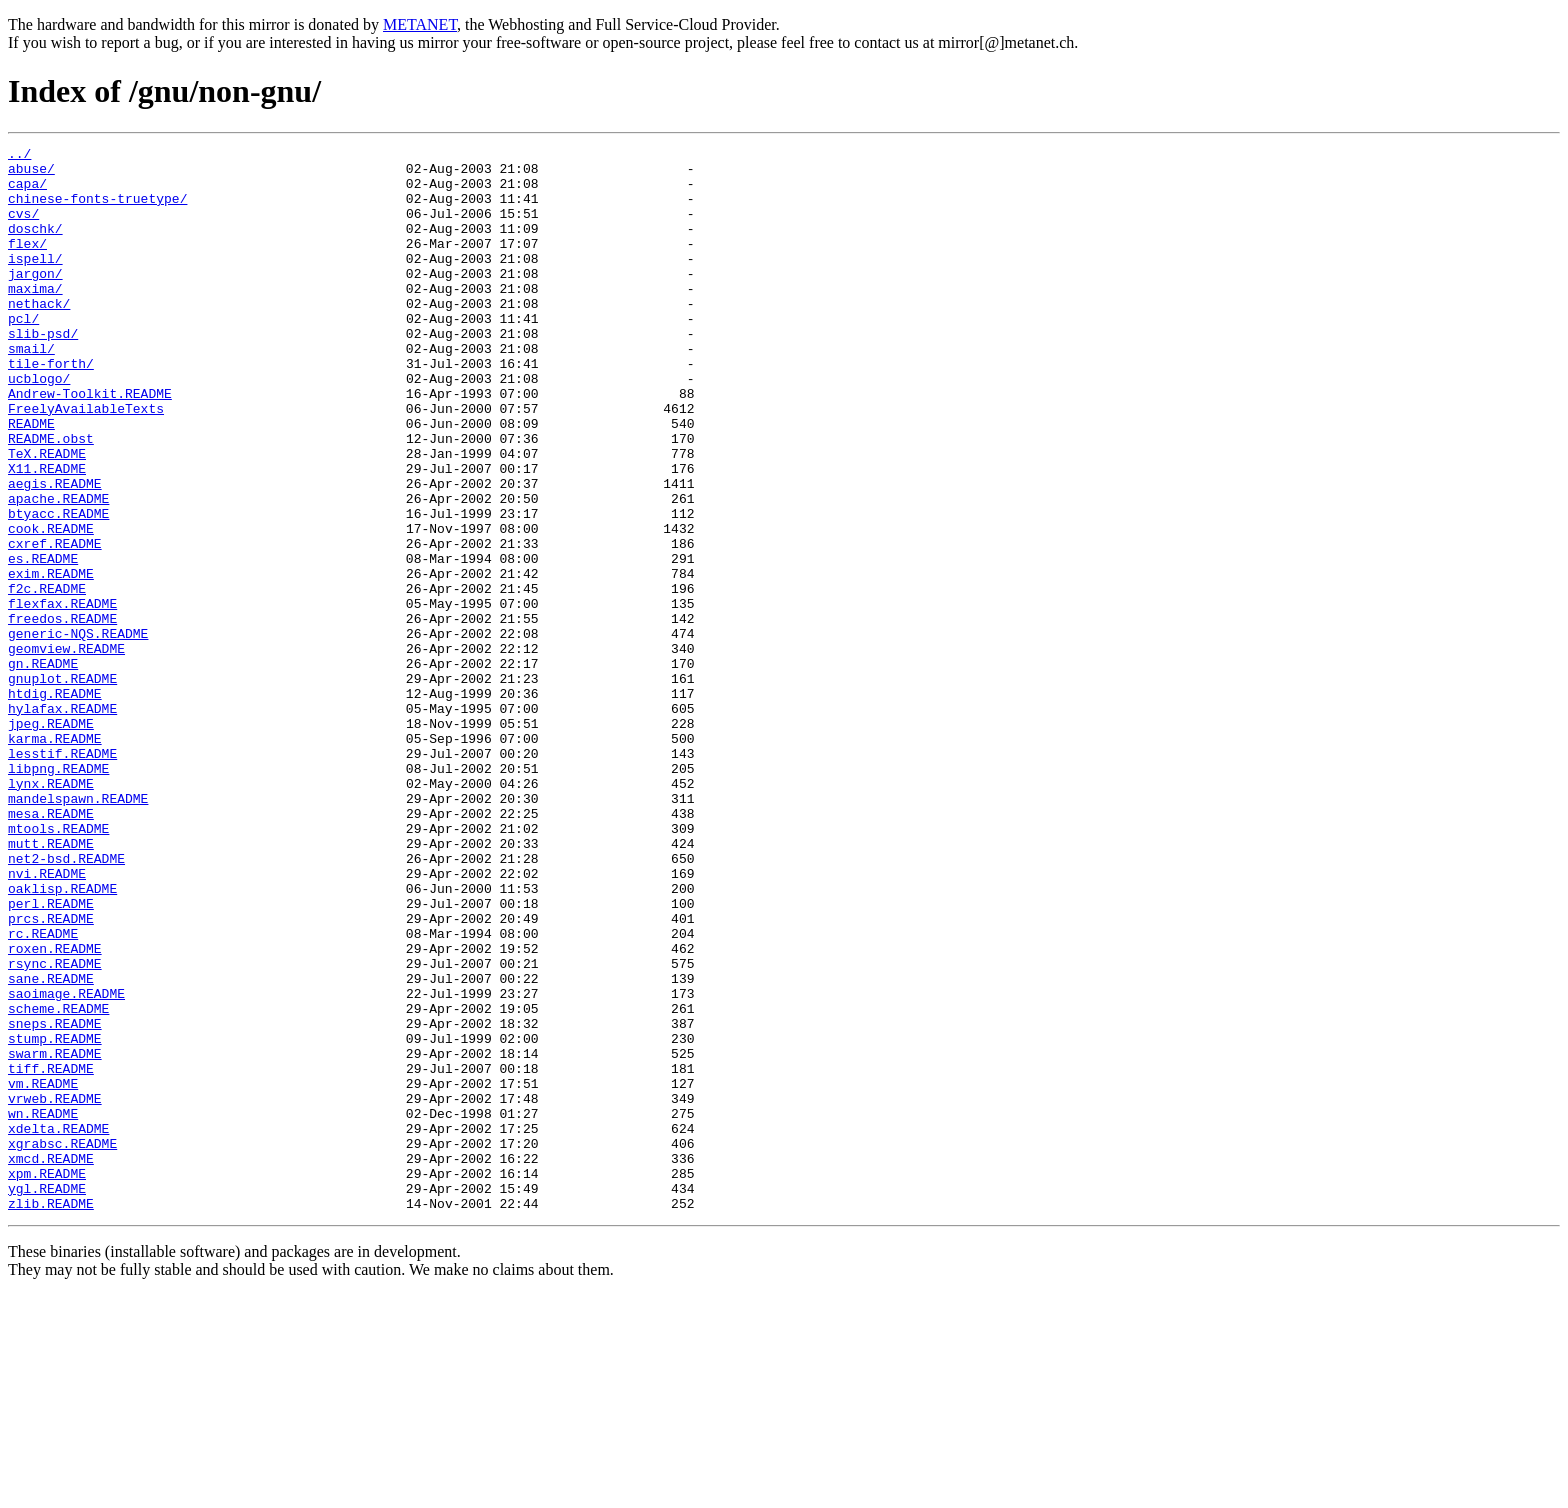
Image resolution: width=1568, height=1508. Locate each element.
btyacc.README (58, 588)
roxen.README (55, 1110)
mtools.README (58, 966)
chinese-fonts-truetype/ (97, 210)
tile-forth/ (51, 408)
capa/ (27, 192)
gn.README (43, 768)
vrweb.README (55, 1290)
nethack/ (39, 336)
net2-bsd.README (66, 1002)
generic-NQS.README (78, 732)
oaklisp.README (62, 1038)
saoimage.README (66, 1164)
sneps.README (55, 1200)
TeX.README (47, 516)
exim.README (51, 660)
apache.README (58, 570)
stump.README (55, 1218)
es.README (43, 642)
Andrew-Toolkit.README (90, 444)
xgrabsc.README (62, 1344)
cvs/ (23, 228)
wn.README (43, 1308)
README (31, 480)
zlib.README (51, 1416)
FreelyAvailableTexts (86, 462)
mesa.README (51, 948)
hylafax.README (62, 822)
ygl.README (47, 1398)
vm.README (43, 1272)
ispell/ (35, 282)
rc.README (43, 1092)
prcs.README (51, 1074)
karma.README (55, 858)
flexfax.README (62, 696)
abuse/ (31, 174)
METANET (420, 24)
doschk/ (35, 246)
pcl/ (23, 354)
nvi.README (47, 1020)
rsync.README (55, 1128)
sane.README (51, 1146)
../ (19, 156)
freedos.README (62, 714)
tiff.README (51, 1254)
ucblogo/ (39, 426)
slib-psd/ (43, 372)
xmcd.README (51, 1362)
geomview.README (66, 750)
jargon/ (35, 300)
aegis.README (55, 552)
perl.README (51, 1056)
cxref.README (55, 624)
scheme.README (58, 1182)
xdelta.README (58, 1326)
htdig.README (55, 804)
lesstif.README (62, 876)
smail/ (31, 390)
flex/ (27, 264)
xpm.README (47, 1380)
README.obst (51, 498)
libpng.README (58, 894)
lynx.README (51, 912)
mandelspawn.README (78, 930)
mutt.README (51, 984)
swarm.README (55, 1236)
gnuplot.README (62, 786)
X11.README (47, 534)
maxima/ (35, 318)
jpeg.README (51, 840)
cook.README (51, 606)
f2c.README (47, 678)
